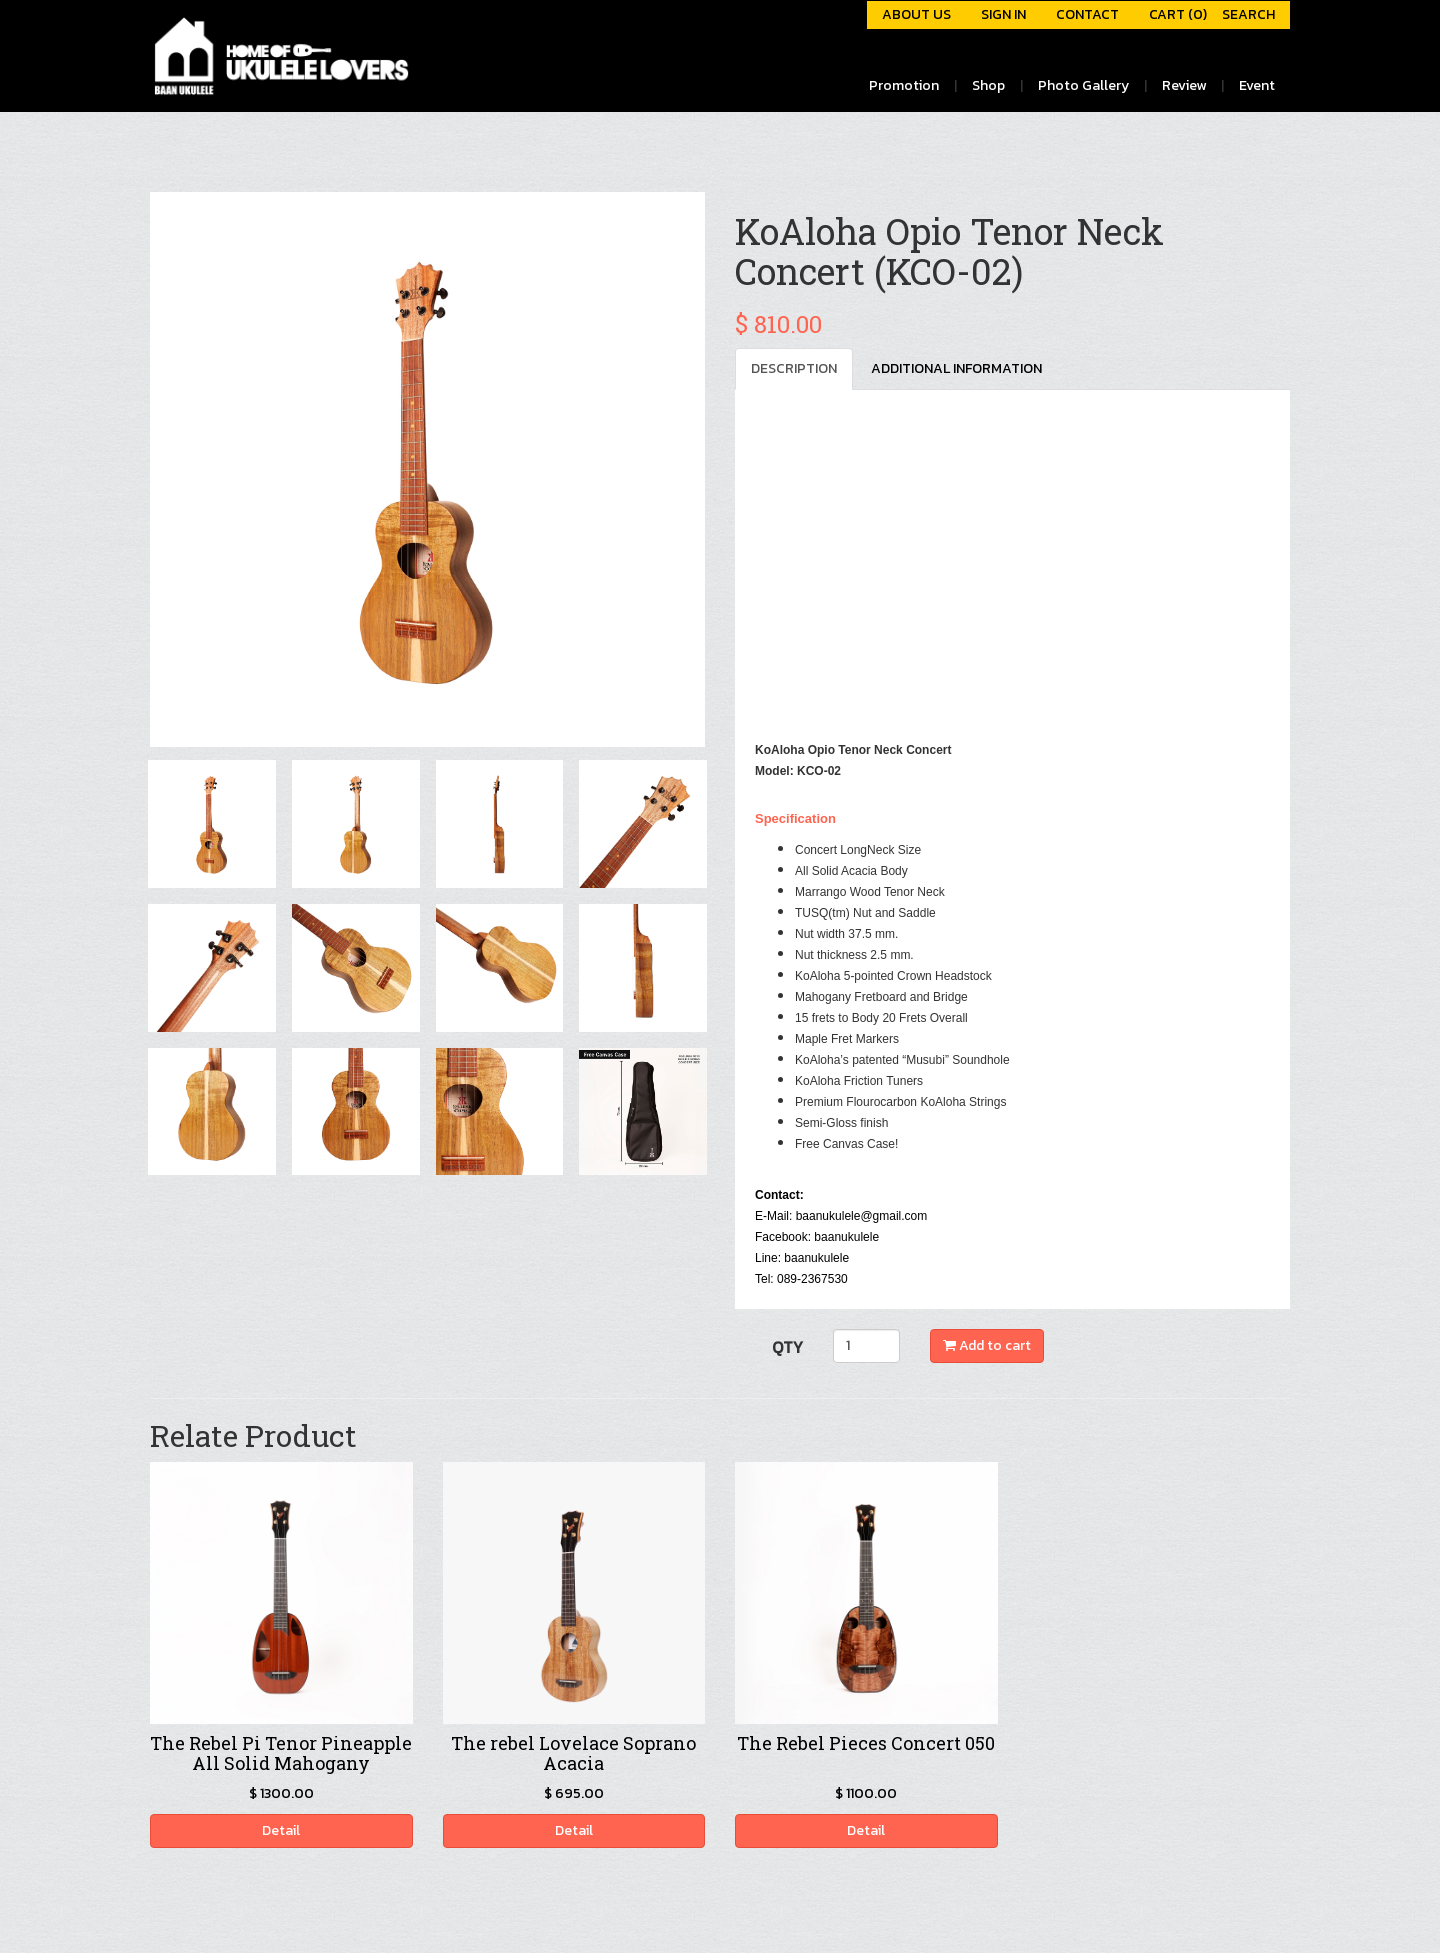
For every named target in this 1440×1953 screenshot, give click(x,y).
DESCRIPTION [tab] (794, 368)
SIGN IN (1003, 14)
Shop (988, 85)
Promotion (904, 85)
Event (1257, 85)
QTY (787, 1347)
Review (1184, 85)
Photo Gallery (1083, 85)
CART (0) (1178, 14)
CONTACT (1087, 14)
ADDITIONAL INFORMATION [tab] (956, 368)
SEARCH (1248, 14)
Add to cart (987, 1345)
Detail (281, 1830)
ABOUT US (916, 14)
